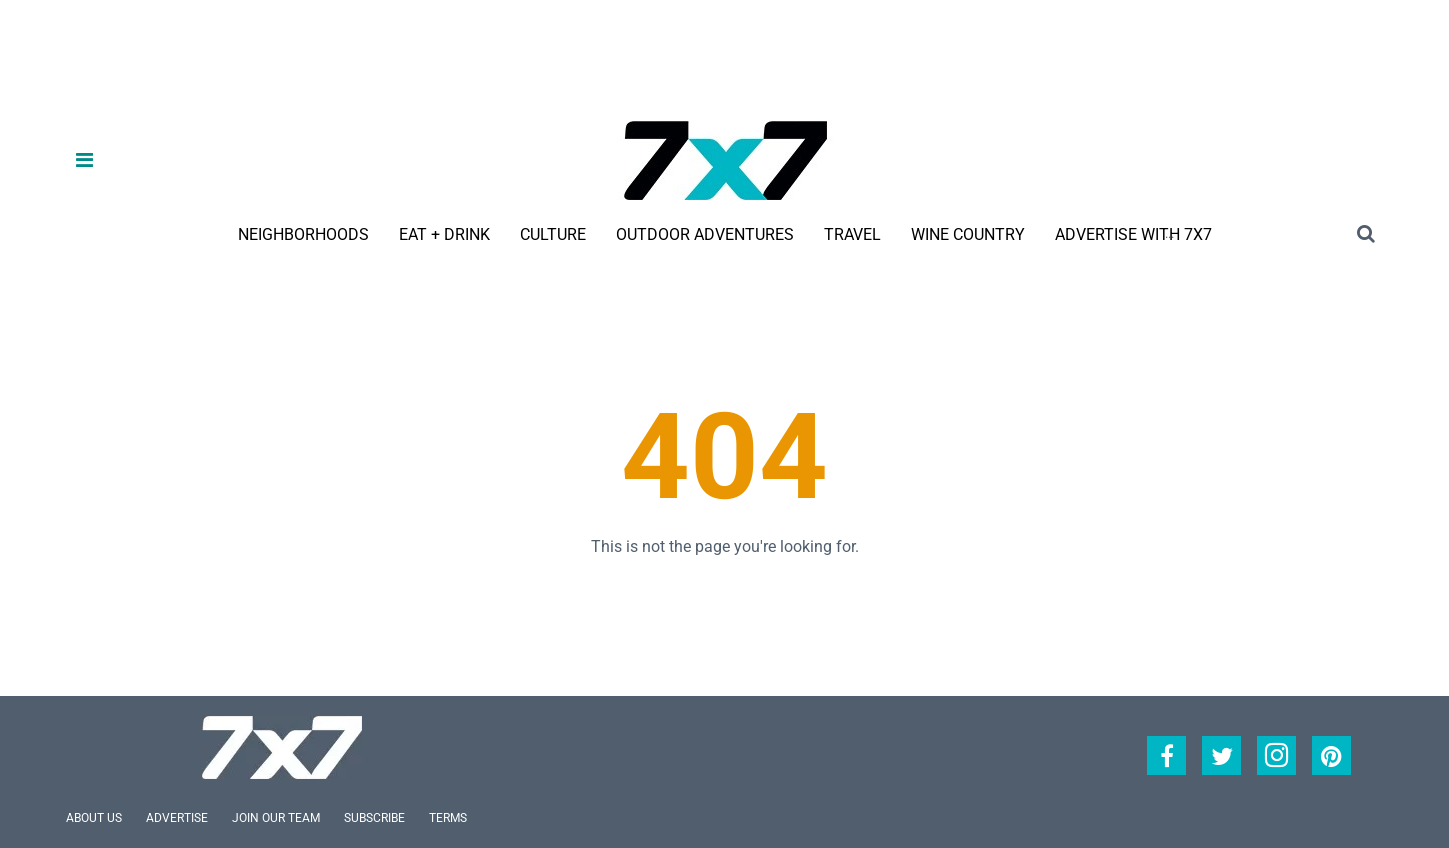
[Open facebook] (1166, 755)
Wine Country (968, 234)
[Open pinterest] (1331, 755)
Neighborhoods (303, 234)
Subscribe (374, 818)
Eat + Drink (444, 234)
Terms (448, 818)
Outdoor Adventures (705, 234)
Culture (553, 234)
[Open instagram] (1276, 755)
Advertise (177, 818)
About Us (94, 818)
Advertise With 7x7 (1133, 234)
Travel (852, 234)
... (1169, 233)
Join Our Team (276, 818)
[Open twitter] (1221, 755)
